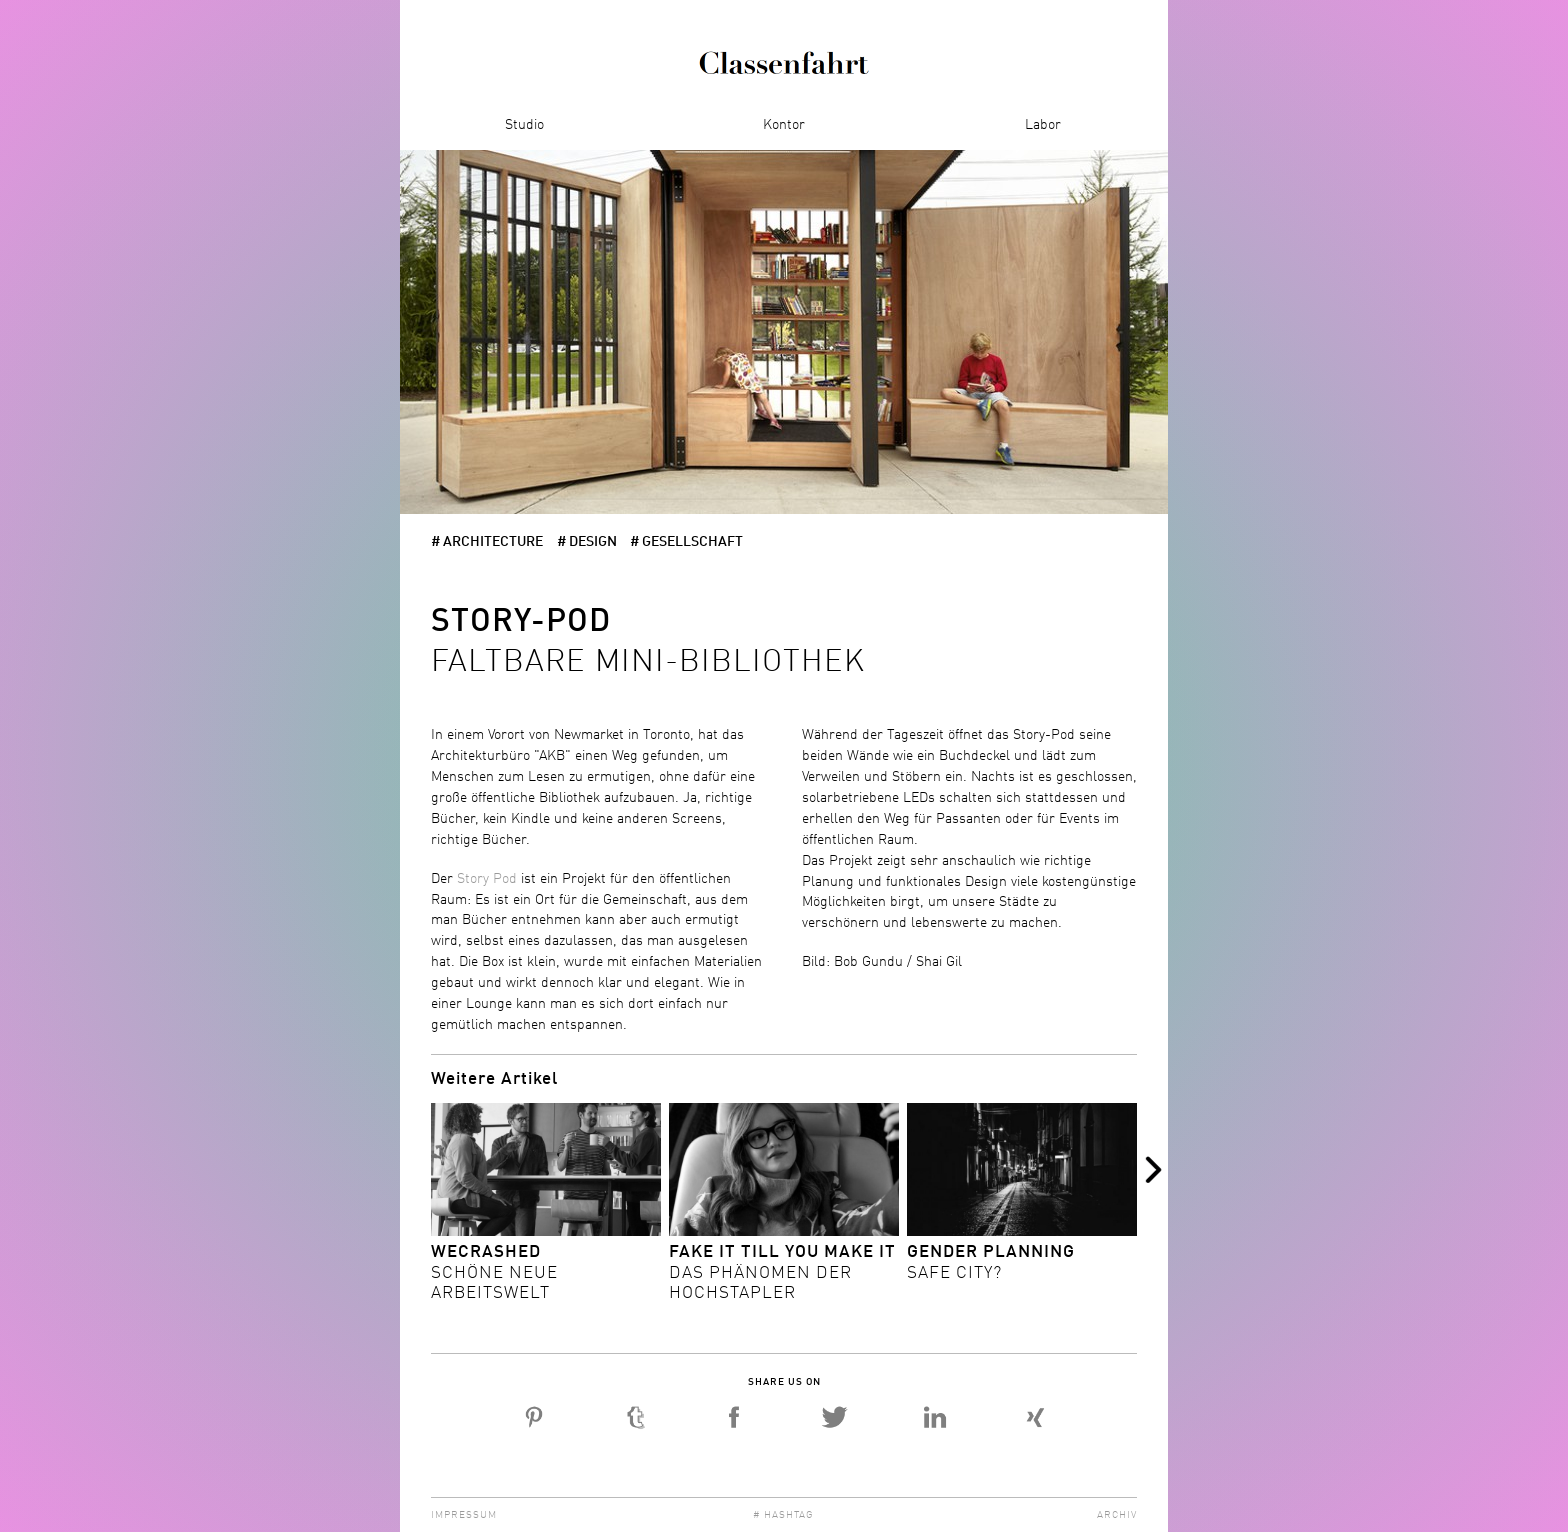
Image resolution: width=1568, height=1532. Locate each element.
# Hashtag (783, 1515)
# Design (587, 542)
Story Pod (487, 879)
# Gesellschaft (686, 542)
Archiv (1117, 1515)
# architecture (487, 542)
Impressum (464, 1515)
